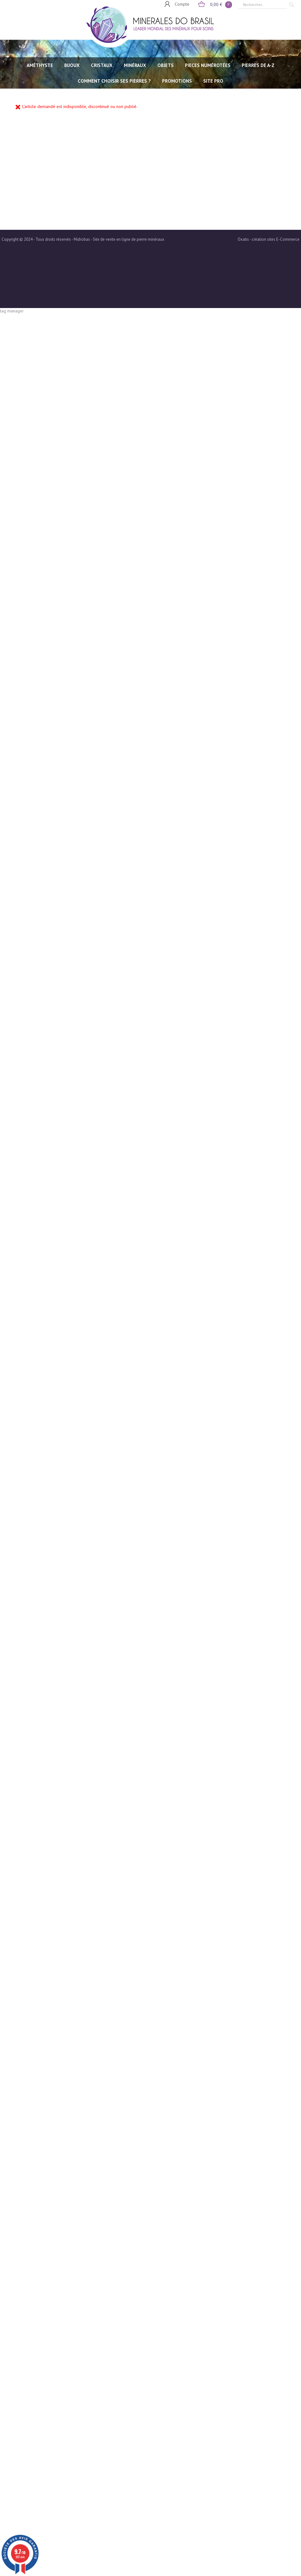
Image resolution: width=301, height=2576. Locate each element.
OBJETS (165, 65)
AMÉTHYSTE (40, 65)
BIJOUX (72, 65)
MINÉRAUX (135, 65)
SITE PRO (213, 81)
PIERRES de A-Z (258, 65)
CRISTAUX (102, 65)
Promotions (177, 81)
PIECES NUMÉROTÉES (207, 65)
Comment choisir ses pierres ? (114, 81)
